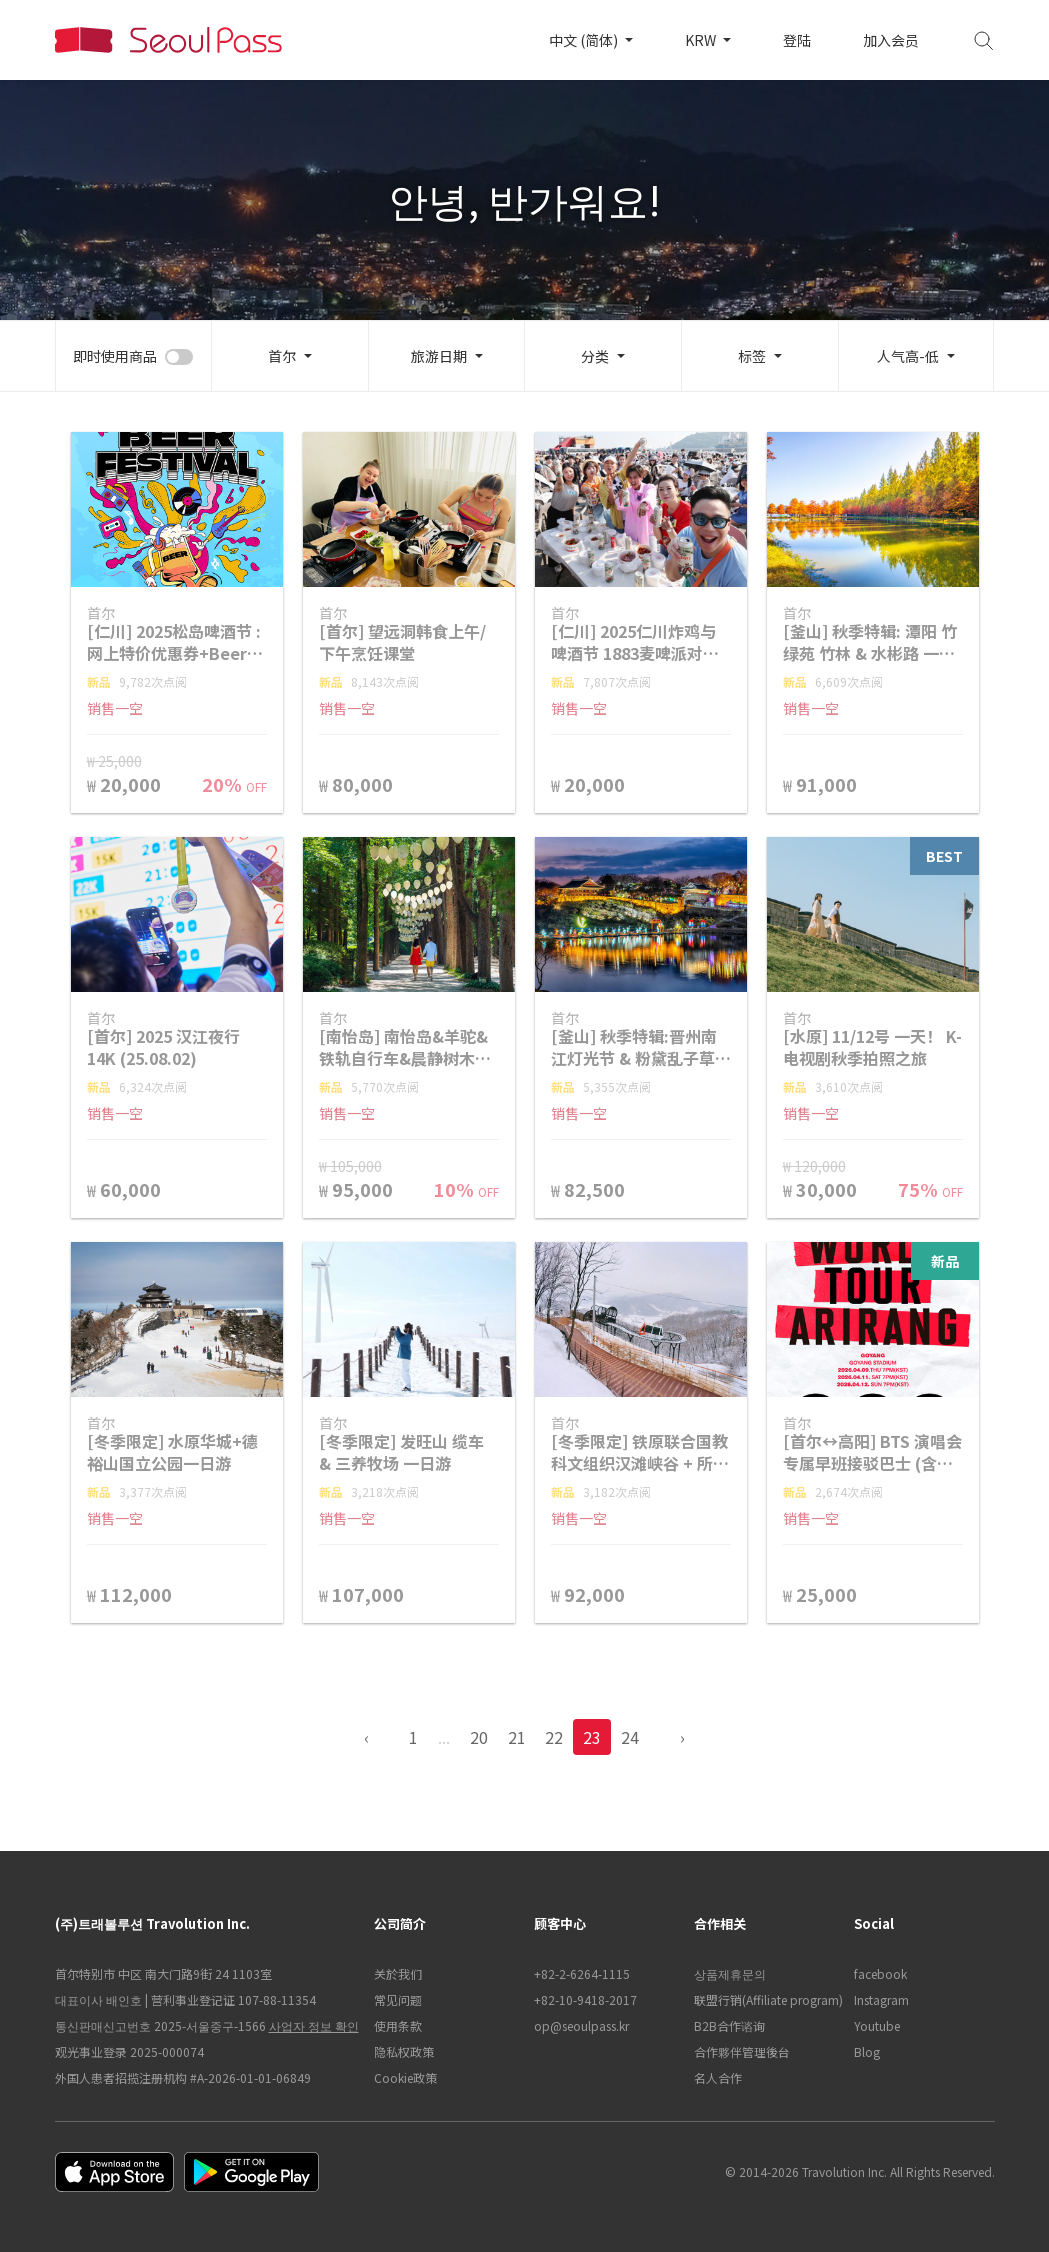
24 (630, 1737)
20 (479, 1737)
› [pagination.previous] (682, 1737)
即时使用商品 (115, 356)
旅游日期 (439, 356)
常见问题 (398, 1999)
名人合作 (718, 2077)
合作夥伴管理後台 (742, 2051)
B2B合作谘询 (729, 2025)
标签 (752, 356)
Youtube (877, 2025)
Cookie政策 (405, 2077)
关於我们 (398, 1973)
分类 (595, 356)
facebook (880, 1973)
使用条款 (398, 2025)
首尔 (282, 356)
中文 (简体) (585, 40)
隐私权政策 (404, 2051)
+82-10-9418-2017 (585, 1999)
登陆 (797, 40)
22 (554, 1737)
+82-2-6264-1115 (582, 1973)
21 (517, 1737)
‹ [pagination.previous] (366, 1737)
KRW (702, 40)
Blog (867, 2051)
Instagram (881, 1999)
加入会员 (891, 40)
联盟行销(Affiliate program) (764, 1999)
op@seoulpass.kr (581, 2025)
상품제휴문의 (730, 1973)
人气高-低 (908, 356)
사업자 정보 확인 (314, 2025)
